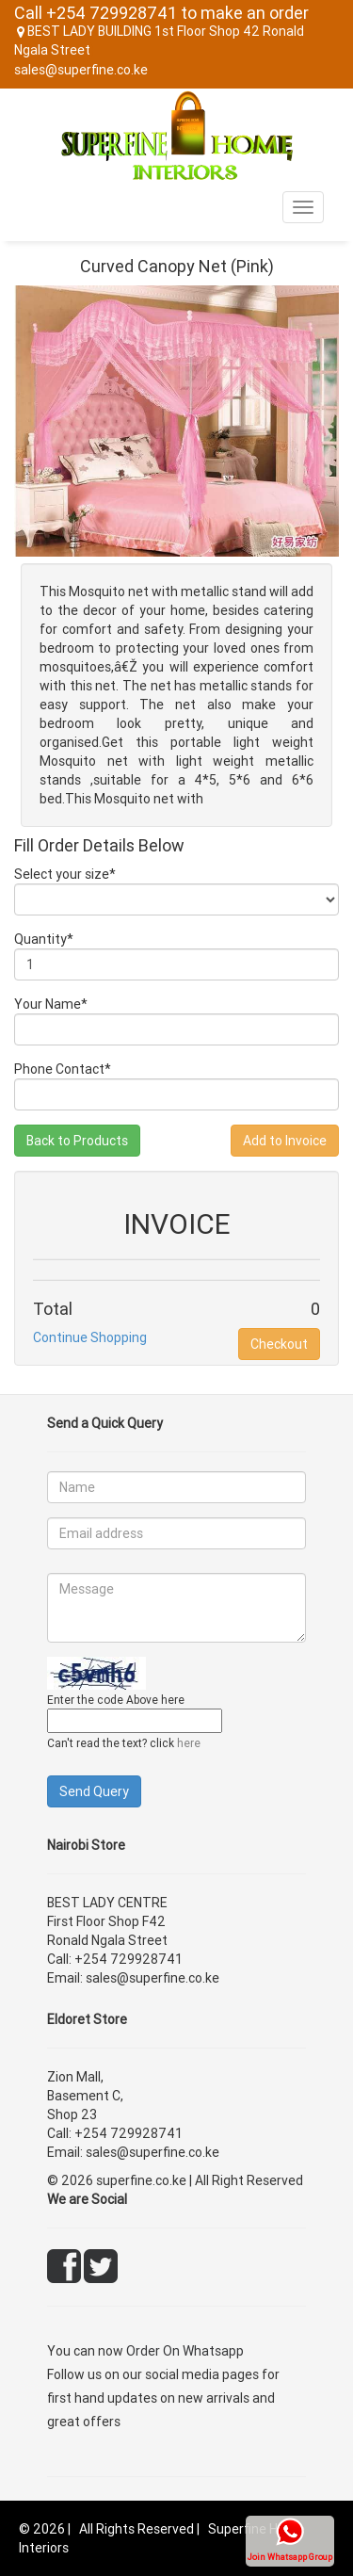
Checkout (279, 1344)
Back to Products (77, 1140)
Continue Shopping (90, 1337)
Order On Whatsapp (185, 2350)
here (189, 1743)
